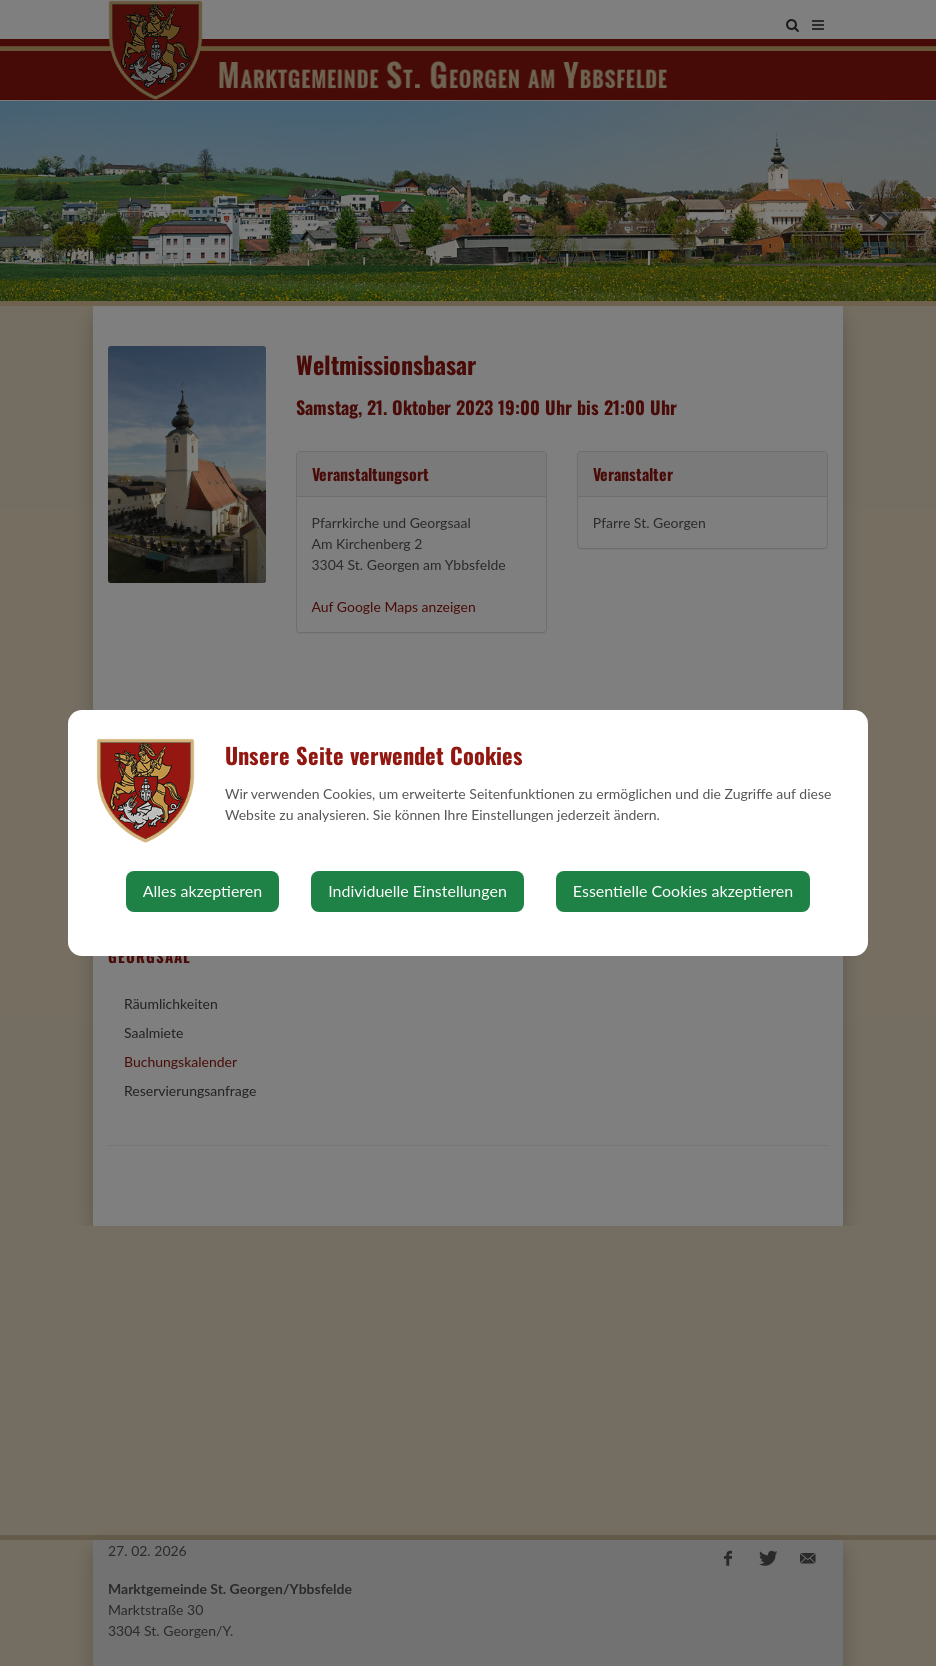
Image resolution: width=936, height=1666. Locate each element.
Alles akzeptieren (202, 890)
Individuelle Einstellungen (417, 890)
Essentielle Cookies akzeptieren (683, 890)
